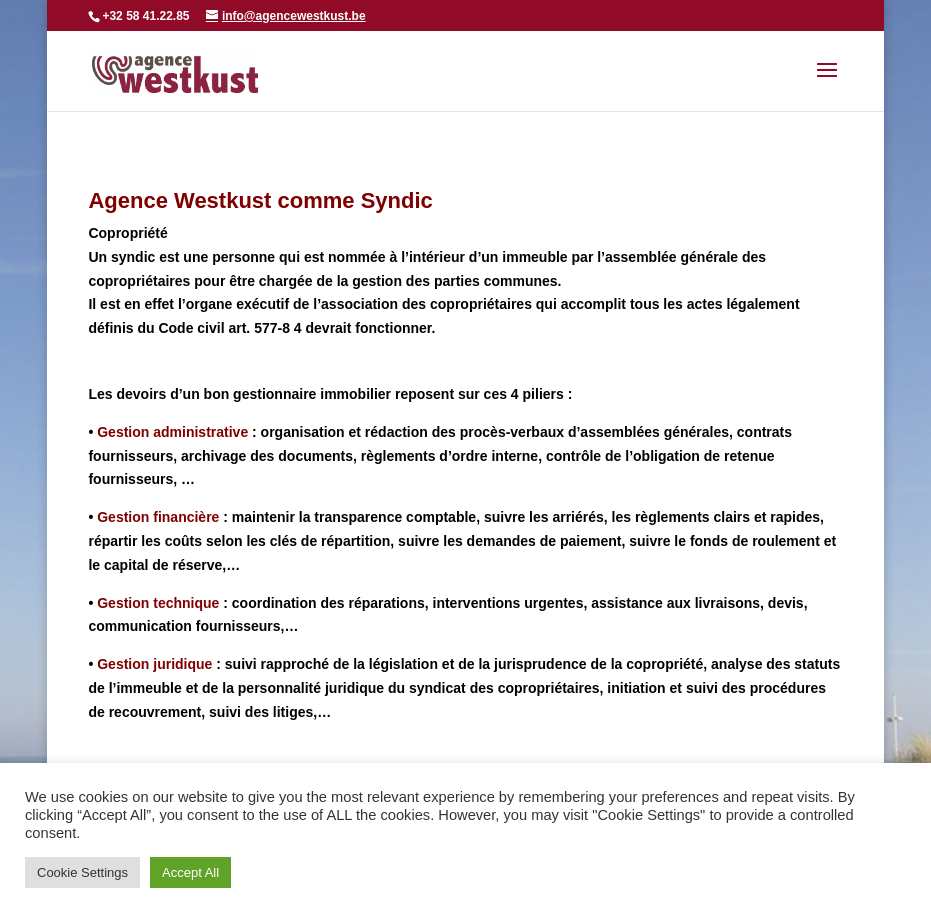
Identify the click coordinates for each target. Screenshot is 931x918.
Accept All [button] (190, 872)
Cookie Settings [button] (82, 872)
